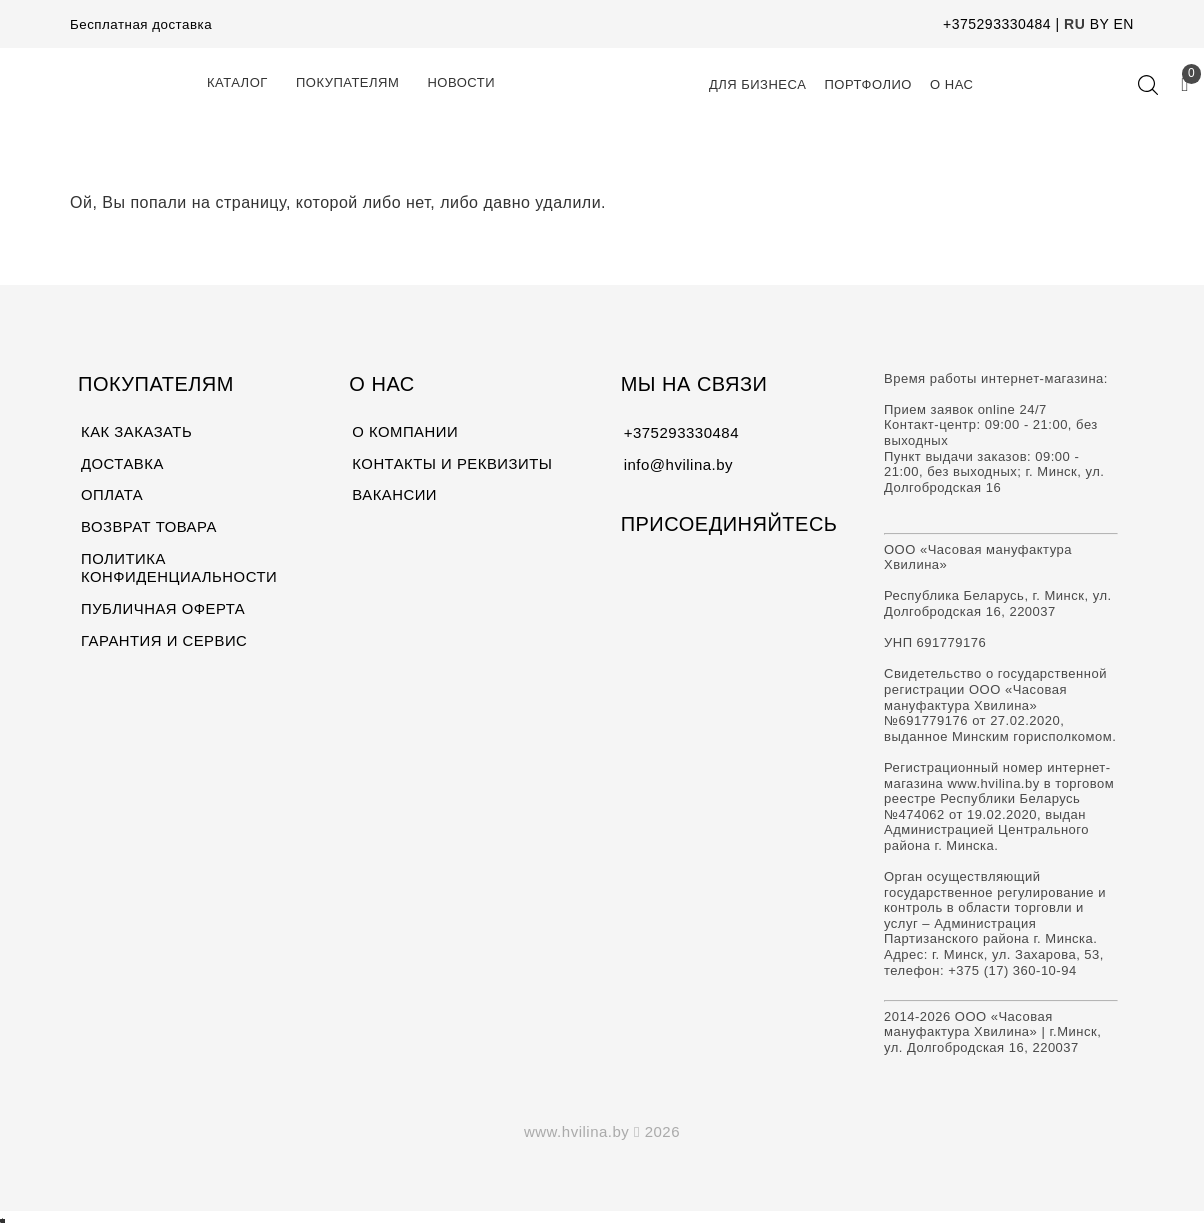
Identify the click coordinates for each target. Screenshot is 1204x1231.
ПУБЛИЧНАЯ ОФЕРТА (164, 610)
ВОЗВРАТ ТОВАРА (149, 528)
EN (1124, 24)
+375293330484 (997, 24)
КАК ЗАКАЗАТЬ (137, 432)
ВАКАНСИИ (394, 496)
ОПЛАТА (112, 496)
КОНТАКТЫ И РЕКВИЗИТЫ (453, 464)
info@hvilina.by (678, 464)
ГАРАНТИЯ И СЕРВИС (165, 642)
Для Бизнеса (757, 84)
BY (1099, 24)
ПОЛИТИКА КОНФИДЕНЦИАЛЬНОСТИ (180, 569)
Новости (461, 82)
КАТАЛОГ (237, 82)
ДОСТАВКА (123, 464)
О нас (951, 84)
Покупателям (347, 82)
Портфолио (868, 84)
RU (1074, 24)
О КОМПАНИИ (405, 432)
